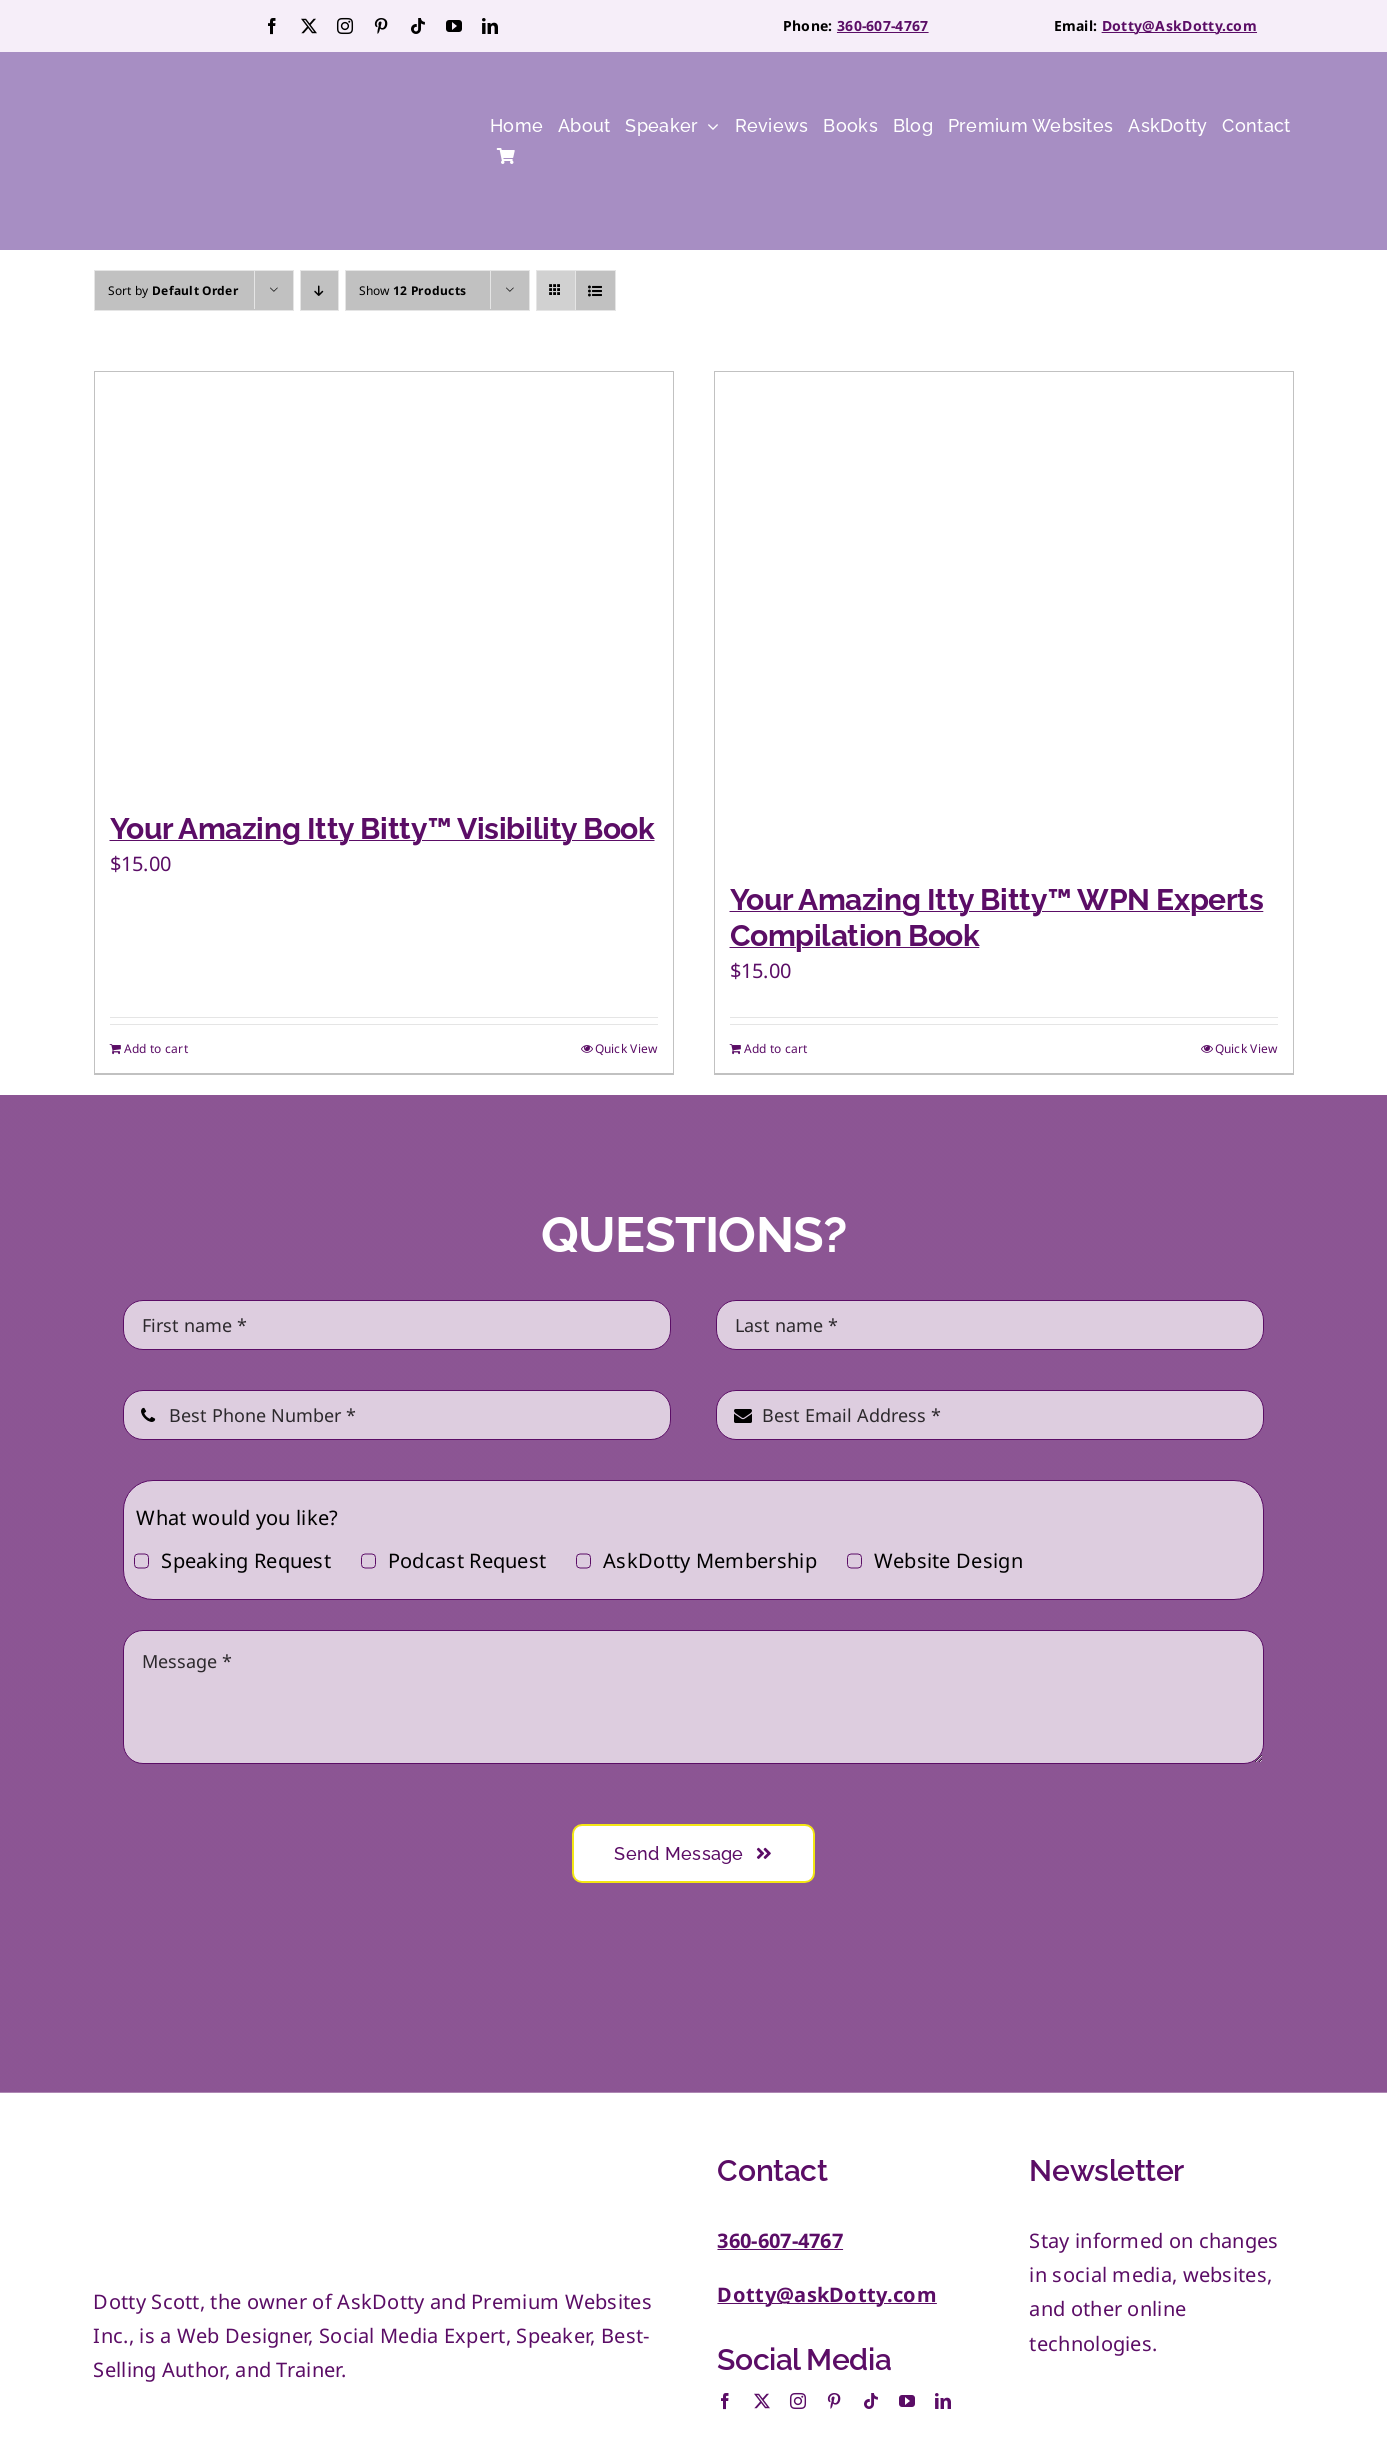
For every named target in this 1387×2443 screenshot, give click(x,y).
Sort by (173, 290)
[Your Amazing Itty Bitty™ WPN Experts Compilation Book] (1004, 617)
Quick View (626, 1048)
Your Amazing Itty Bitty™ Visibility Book (382, 828)
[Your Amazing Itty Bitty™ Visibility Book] (384, 581)
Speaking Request (246, 1560)
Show (413, 290)
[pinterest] (381, 26)
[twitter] (309, 26)
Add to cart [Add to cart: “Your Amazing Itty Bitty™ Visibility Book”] (156, 1048)
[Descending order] (319, 290)
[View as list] (595, 290)
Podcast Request (467, 1560)
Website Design (948, 1560)
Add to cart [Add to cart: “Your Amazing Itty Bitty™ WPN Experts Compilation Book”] (776, 1048)
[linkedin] (490, 26)
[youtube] (454, 26)
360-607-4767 (883, 25)
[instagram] (345, 26)
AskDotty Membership (710, 1560)
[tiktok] (418, 26)
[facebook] (272, 26)
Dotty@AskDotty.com (1179, 25)
